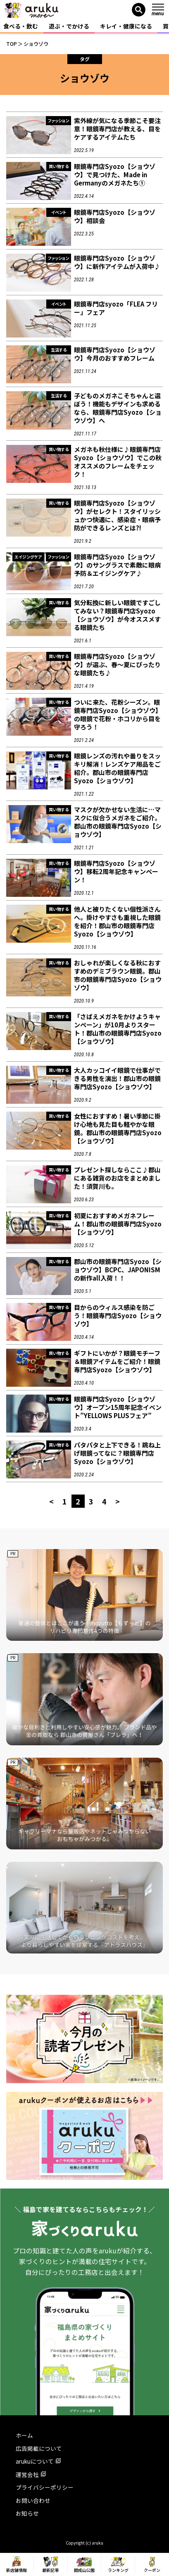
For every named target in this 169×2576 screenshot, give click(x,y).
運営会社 (31, 2474)
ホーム (24, 2435)
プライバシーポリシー (45, 2487)
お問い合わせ (33, 2500)
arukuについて (38, 2461)
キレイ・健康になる (126, 26)
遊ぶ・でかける (69, 26)
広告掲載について (39, 2448)
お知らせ (27, 2513)
